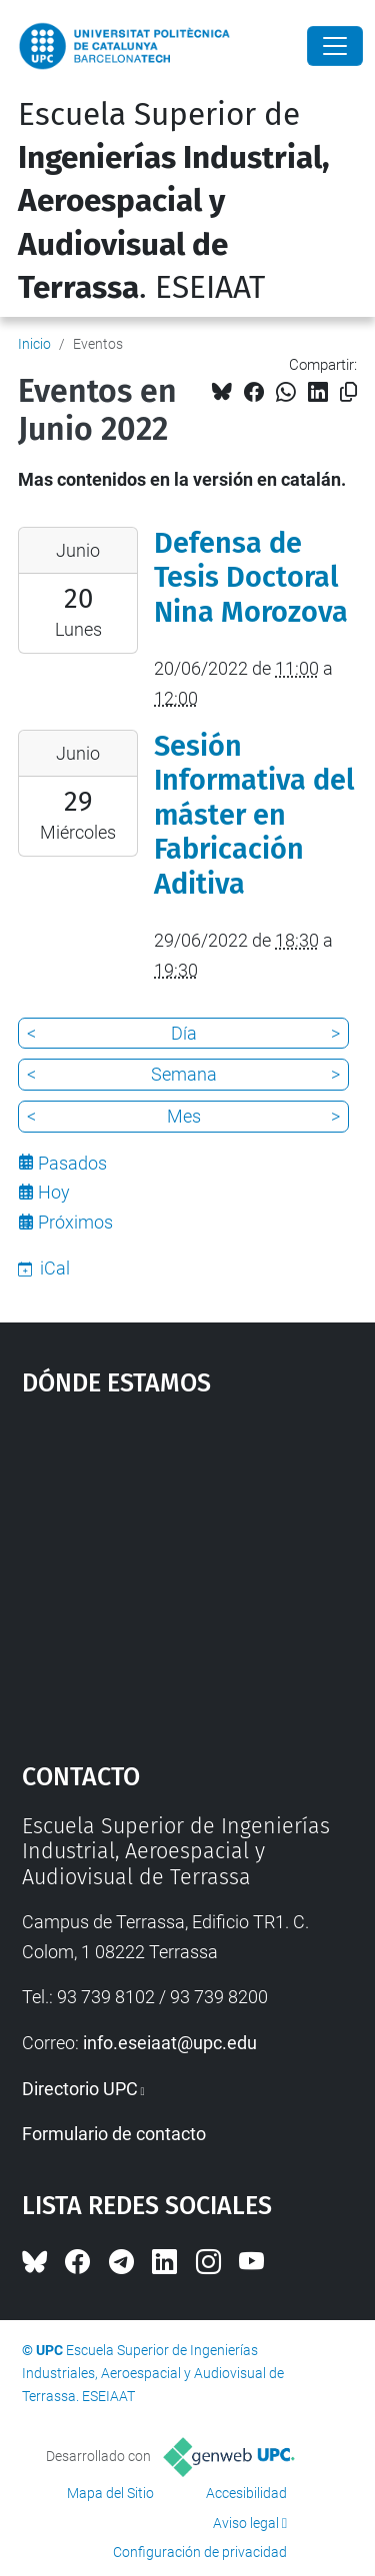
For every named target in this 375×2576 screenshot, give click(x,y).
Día (184, 1033)
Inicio (34, 344)
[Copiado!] (348, 392)
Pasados (72, 1163)
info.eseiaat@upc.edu (170, 2042)
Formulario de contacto (114, 2133)
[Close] (335, 46)
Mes (184, 1116)
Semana (184, 1074)
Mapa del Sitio (110, 2493)
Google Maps (188, 1570)
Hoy (54, 1192)
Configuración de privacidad (200, 2552)
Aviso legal (246, 2523)
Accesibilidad (246, 2493)
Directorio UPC (80, 2088)
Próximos (75, 1222)
